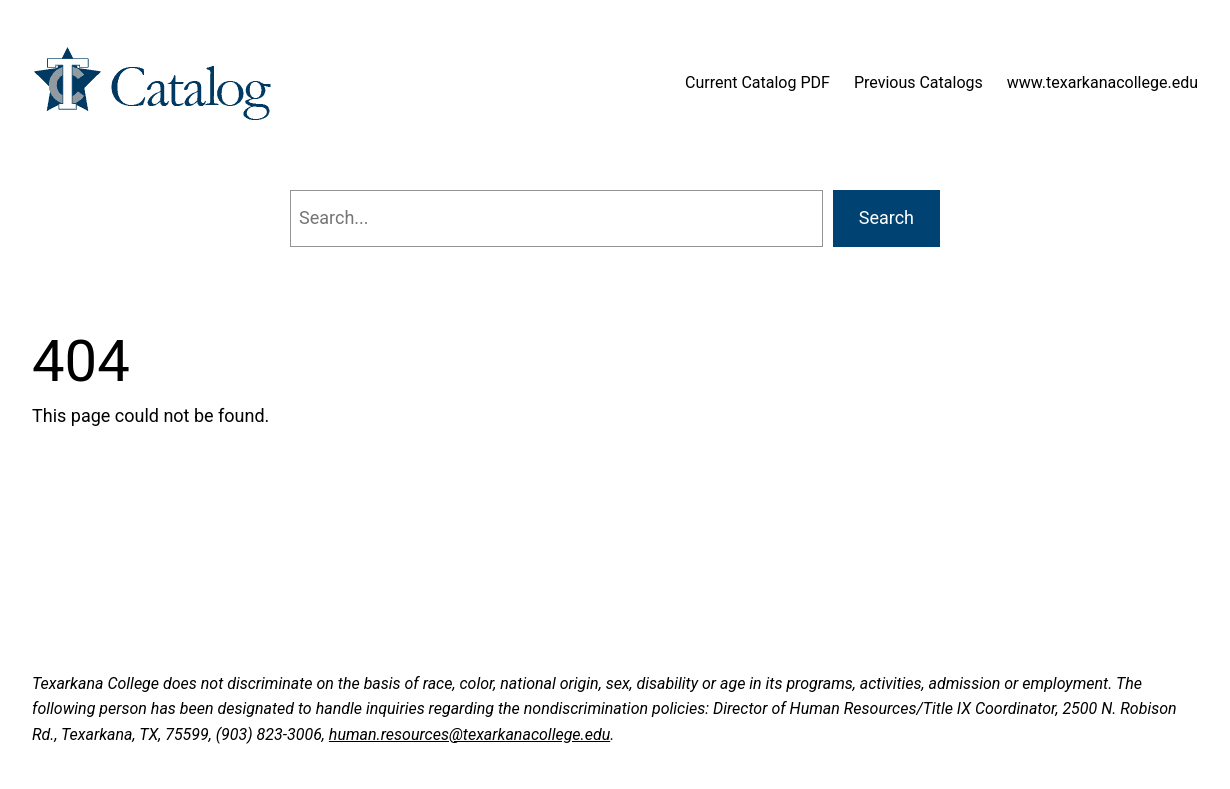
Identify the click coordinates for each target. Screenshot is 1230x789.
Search (886, 217)
